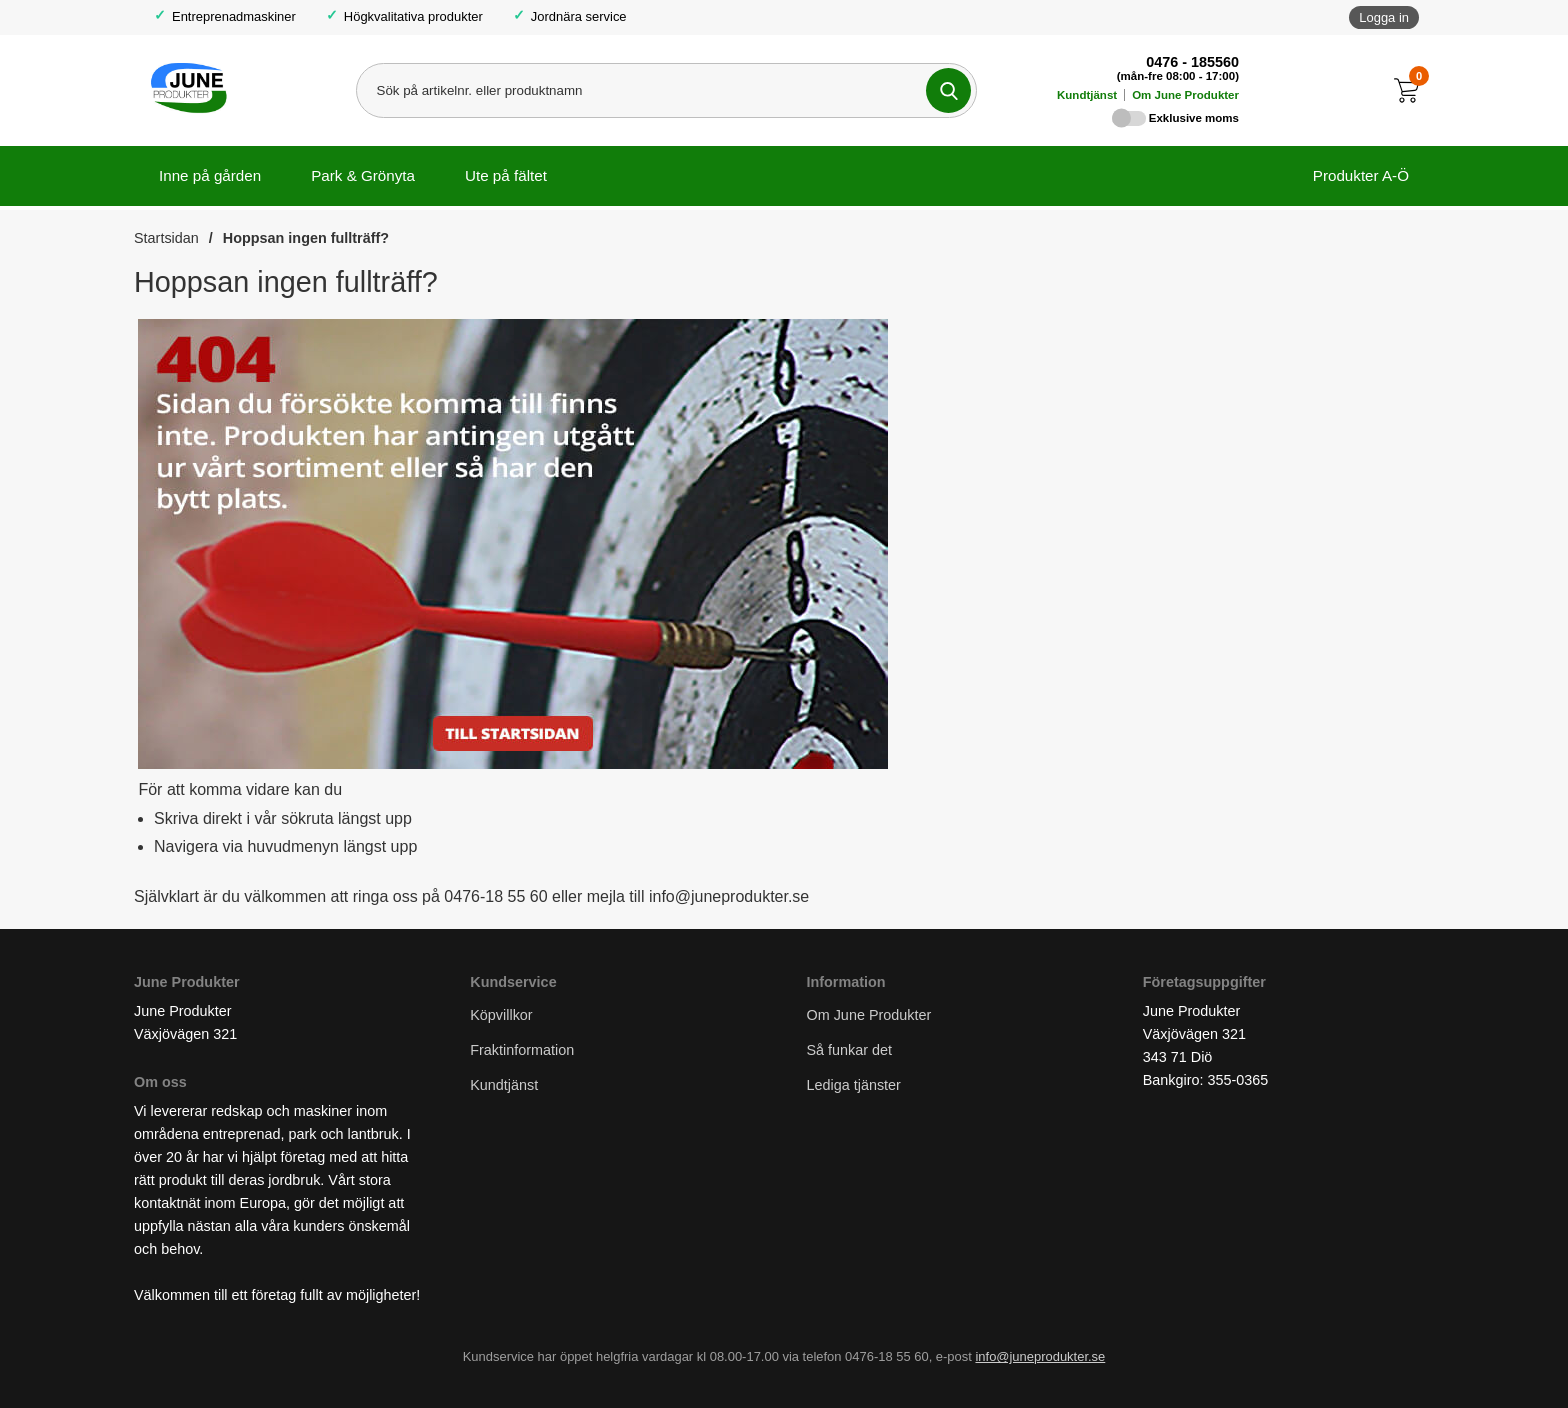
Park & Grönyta (363, 175)
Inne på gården (210, 175)
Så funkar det (850, 1051)
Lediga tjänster (854, 1086)
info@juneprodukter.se (1040, 1357)
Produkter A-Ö (1361, 175)
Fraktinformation (522, 1051)
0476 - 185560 (1192, 62)
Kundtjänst (1087, 95)
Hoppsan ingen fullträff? (306, 238)
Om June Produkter (1185, 95)
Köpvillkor (501, 1015)
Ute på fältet (506, 175)
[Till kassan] (1411, 90)
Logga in (1384, 17)
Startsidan (166, 238)
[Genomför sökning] (948, 90)
